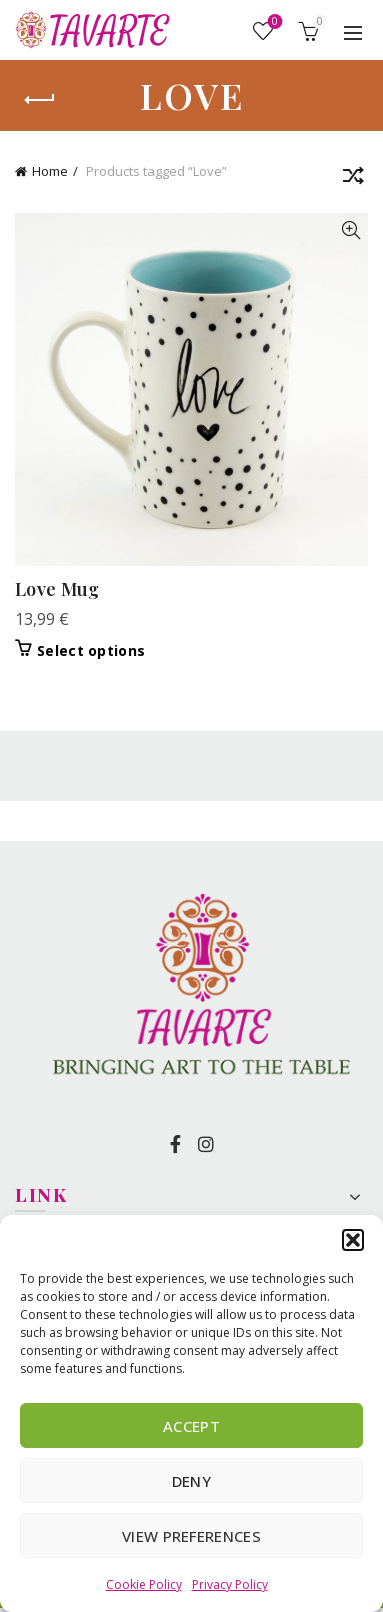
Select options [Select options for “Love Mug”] (91, 651)
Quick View (350, 230)
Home (50, 171)
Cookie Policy (144, 1584)
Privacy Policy (230, 1584)
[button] (353, 1240)
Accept (191, 1426)
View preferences (191, 1536)
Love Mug (57, 589)
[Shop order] (353, 179)
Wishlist (273, 22)
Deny (191, 1481)
